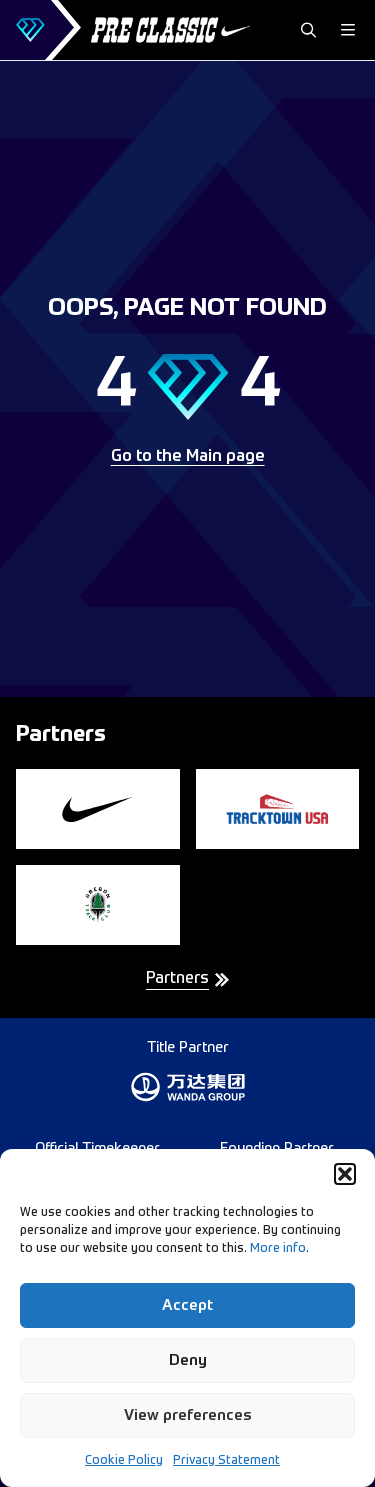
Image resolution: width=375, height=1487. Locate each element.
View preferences (188, 1415)
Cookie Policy (124, 1461)
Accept (187, 1305)
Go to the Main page (188, 457)
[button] (345, 1174)
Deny (188, 1360)
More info (278, 1249)
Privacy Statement (226, 1461)
